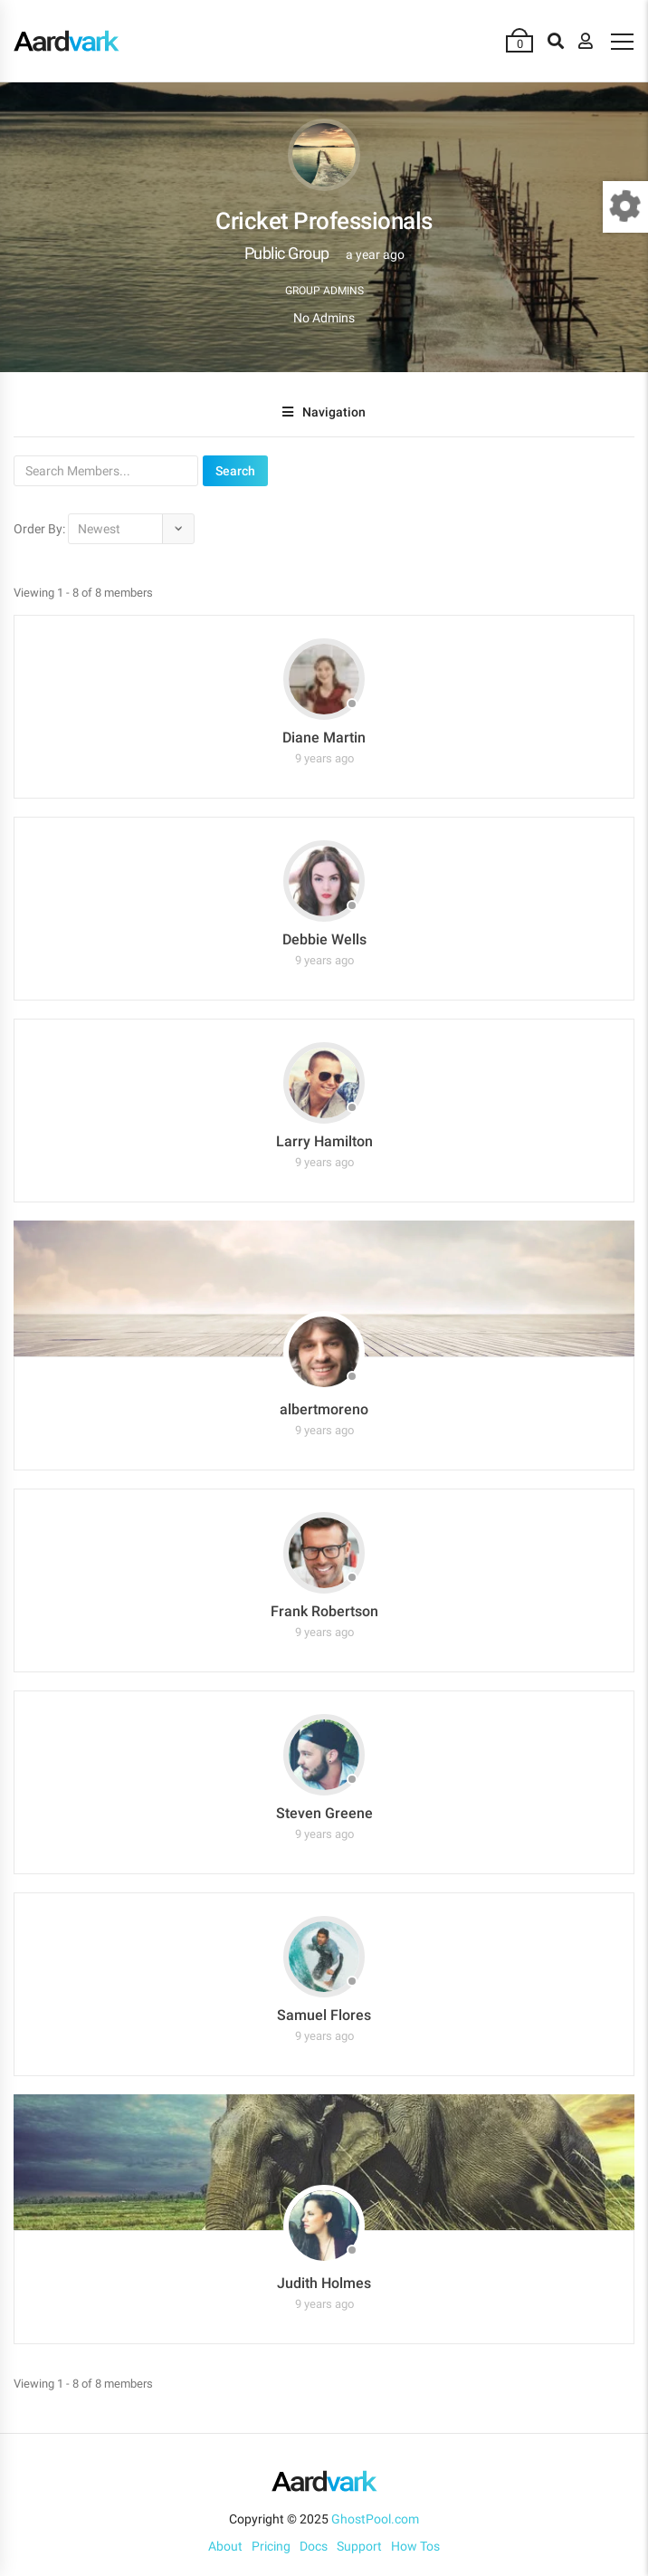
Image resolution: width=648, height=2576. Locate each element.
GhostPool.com (375, 2519)
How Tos (415, 2546)
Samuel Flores (324, 2015)
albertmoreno (324, 1409)
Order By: (39, 529)
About (225, 2546)
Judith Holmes (324, 2283)
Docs (314, 2546)
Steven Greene (324, 1813)
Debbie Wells (324, 939)
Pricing (271, 2546)
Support (359, 2546)
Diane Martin (324, 737)
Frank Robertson (324, 1611)
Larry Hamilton (324, 1141)
